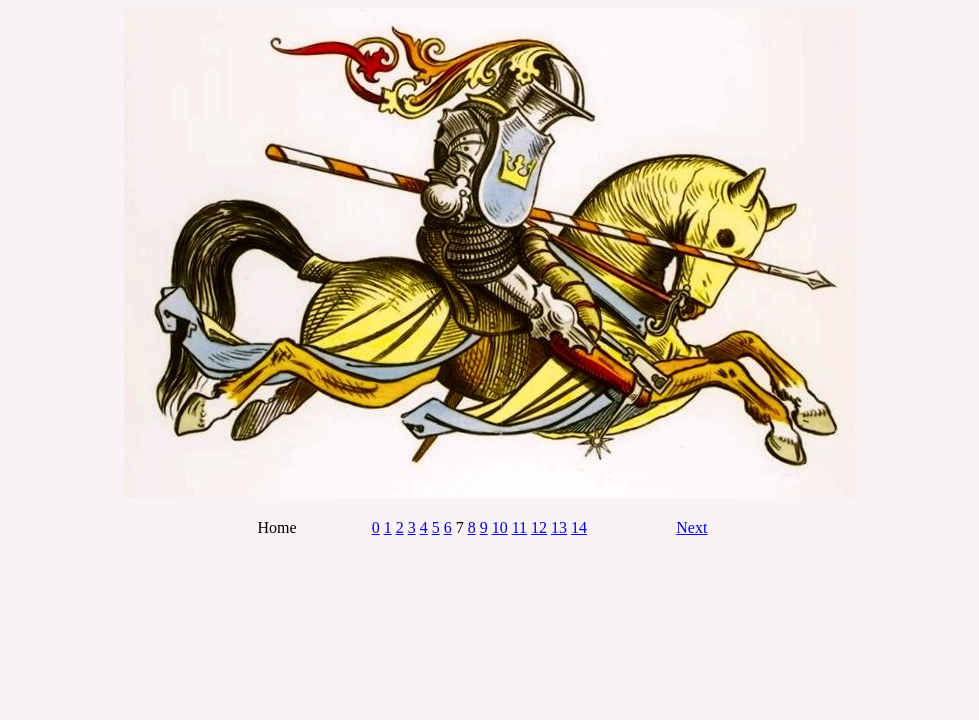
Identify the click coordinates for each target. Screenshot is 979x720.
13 (559, 527)
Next (691, 527)
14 (579, 527)
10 (500, 527)
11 (519, 527)
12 (539, 527)
